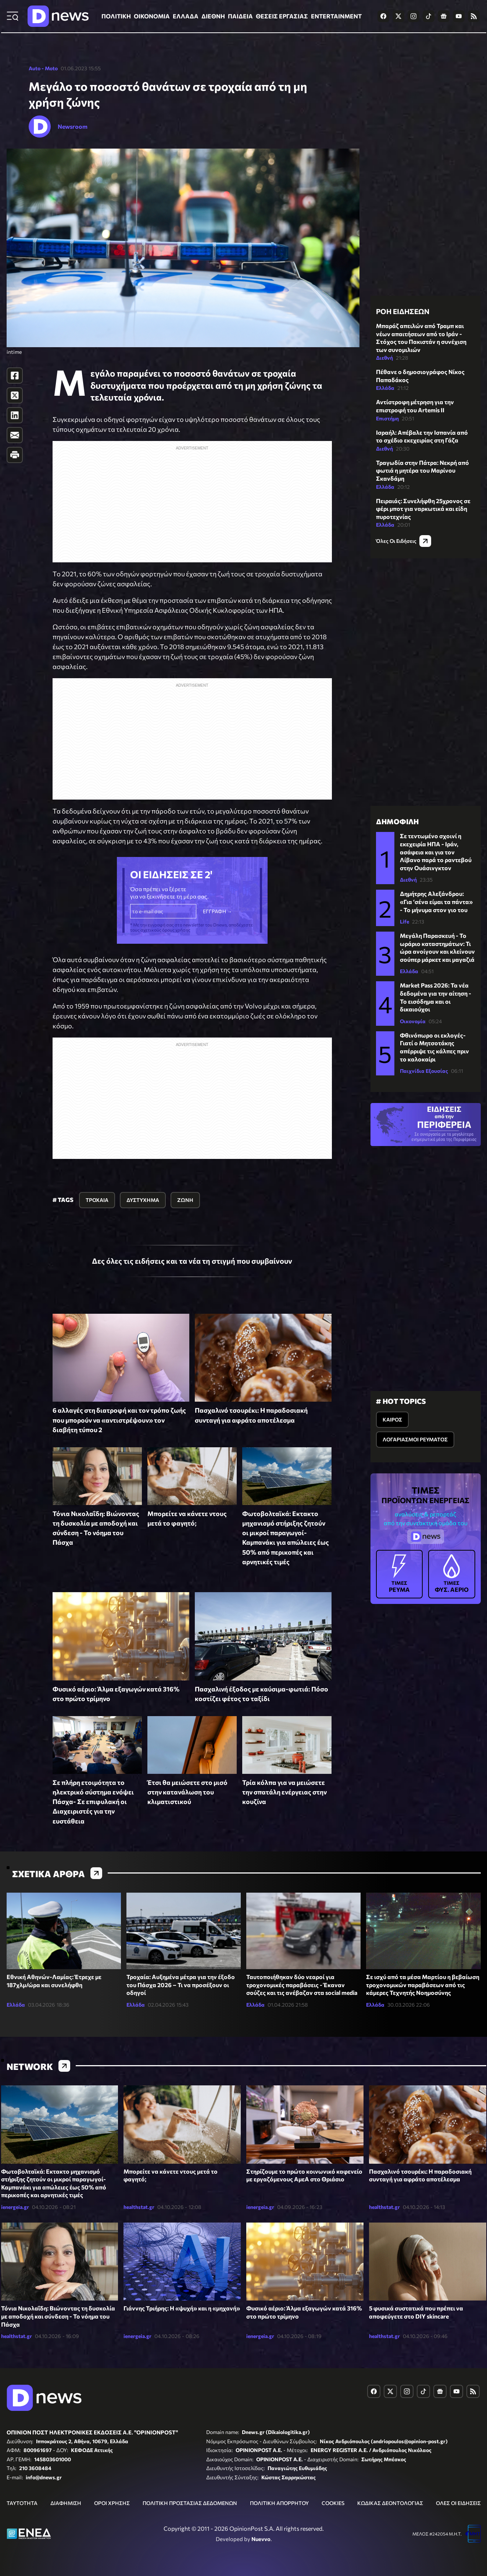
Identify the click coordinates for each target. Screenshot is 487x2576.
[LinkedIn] (15, 415)
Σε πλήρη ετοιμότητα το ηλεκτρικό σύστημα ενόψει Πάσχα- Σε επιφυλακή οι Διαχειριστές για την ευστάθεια (93, 1801)
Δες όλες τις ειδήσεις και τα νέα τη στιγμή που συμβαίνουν (192, 1260)
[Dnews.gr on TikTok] (428, 16)
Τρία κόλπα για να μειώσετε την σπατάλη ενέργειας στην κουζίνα (284, 1792)
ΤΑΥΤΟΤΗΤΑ (22, 2503)
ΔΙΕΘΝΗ (213, 16)
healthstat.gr (138, 2207)
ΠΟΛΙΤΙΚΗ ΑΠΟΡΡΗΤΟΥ (279, 2503)
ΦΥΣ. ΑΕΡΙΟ (452, 1573)
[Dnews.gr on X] (398, 16)
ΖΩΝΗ (185, 1200)
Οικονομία (413, 1021)
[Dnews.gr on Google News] (444, 16)
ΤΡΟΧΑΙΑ (97, 1200)
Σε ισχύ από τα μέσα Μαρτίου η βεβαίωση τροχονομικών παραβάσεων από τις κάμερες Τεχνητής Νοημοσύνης (422, 1984)
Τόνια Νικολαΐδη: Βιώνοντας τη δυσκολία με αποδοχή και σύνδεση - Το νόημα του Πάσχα (58, 2316)
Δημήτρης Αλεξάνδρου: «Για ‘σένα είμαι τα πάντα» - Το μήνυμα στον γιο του (436, 901)
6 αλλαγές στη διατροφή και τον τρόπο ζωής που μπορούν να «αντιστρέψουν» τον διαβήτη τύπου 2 (119, 1420)
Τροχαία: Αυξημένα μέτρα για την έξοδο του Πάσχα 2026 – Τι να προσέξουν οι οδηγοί (180, 1984)
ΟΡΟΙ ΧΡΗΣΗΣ (112, 2503)
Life (404, 921)
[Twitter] (15, 395)
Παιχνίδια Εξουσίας (424, 1071)
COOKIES (333, 2503)
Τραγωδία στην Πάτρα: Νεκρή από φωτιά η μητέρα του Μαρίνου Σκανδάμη (422, 470)
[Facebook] (15, 375)
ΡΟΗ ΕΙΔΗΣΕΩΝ (402, 311)
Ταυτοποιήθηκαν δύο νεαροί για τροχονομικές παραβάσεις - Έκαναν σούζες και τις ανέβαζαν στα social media (301, 1984)
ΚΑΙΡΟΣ (392, 1419)
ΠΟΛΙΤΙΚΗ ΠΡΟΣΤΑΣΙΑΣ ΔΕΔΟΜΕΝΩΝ (190, 2503)
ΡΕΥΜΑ (399, 1573)
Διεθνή (384, 358)
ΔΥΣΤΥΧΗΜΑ (142, 1200)
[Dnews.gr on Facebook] (383, 16)
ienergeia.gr (15, 2207)
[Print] (15, 455)
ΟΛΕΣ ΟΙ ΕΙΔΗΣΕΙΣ (458, 2503)
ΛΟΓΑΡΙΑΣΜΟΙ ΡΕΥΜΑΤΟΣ (415, 1439)
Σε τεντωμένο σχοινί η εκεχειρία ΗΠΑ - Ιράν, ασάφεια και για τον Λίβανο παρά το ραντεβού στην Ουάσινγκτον (436, 851)
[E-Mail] (15, 435)
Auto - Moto (43, 68)
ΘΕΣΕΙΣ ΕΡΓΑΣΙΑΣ (282, 16)
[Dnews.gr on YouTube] (459, 16)
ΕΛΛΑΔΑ (185, 16)
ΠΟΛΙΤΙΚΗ (116, 16)
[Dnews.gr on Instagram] (413, 16)
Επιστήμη (387, 418)
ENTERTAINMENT (336, 16)
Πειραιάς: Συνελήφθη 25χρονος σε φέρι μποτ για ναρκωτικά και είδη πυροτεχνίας (423, 508)
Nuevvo (261, 2539)
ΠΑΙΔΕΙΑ (240, 16)
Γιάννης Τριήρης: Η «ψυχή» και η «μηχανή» (181, 2308)
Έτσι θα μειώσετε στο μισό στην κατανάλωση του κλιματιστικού (187, 1792)
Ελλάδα (385, 388)
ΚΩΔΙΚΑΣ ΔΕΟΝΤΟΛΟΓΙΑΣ (390, 2503)
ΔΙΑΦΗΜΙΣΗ (65, 2503)
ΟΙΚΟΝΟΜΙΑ (152, 16)
